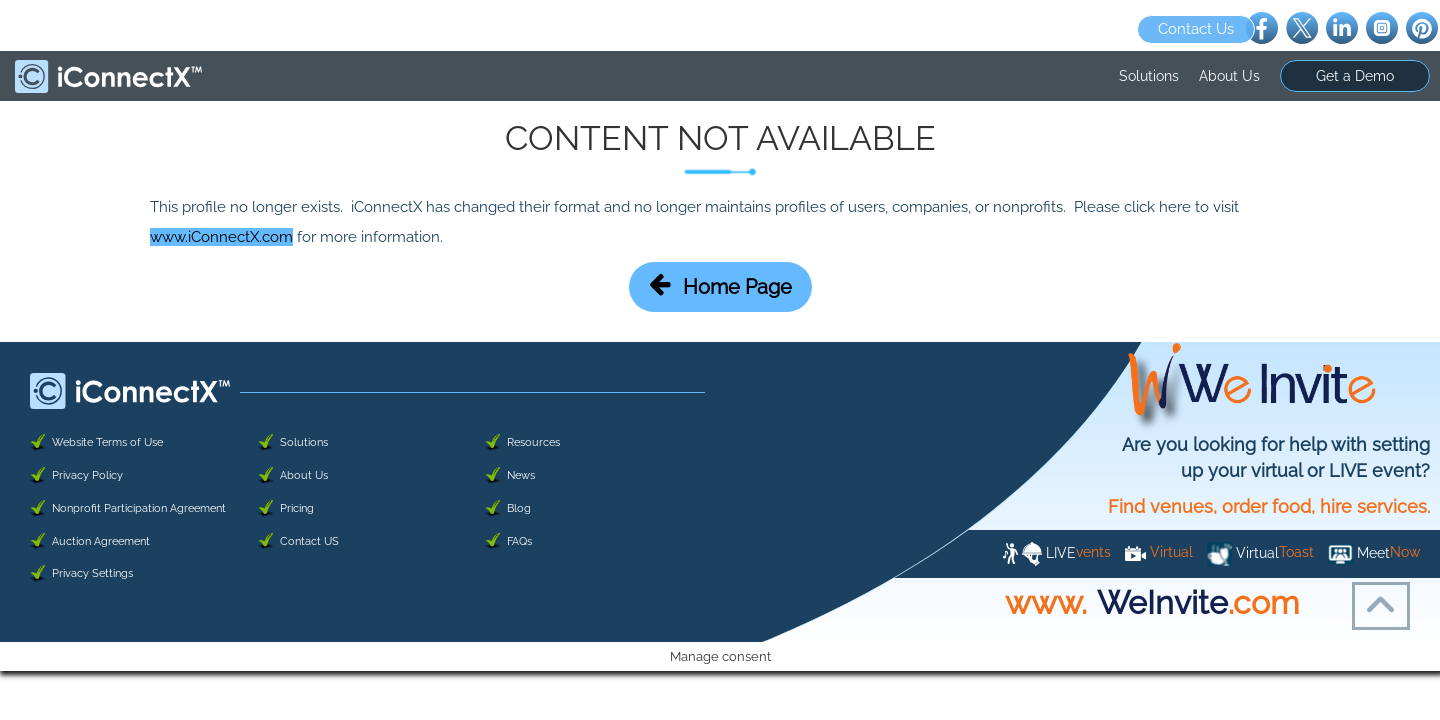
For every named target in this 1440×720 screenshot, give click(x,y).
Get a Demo (1355, 76)
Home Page (720, 285)
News (521, 475)
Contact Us (1196, 29)
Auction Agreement (101, 541)
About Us (1229, 76)
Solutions (1149, 76)
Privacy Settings (92, 573)
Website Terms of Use (107, 442)
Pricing (297, 508)
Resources (533, 442)
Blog (519, 508)
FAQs (519, 541)
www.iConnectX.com (221, 237)
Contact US (309, 541)
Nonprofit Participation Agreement (139, 508)
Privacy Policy (87, 475)
